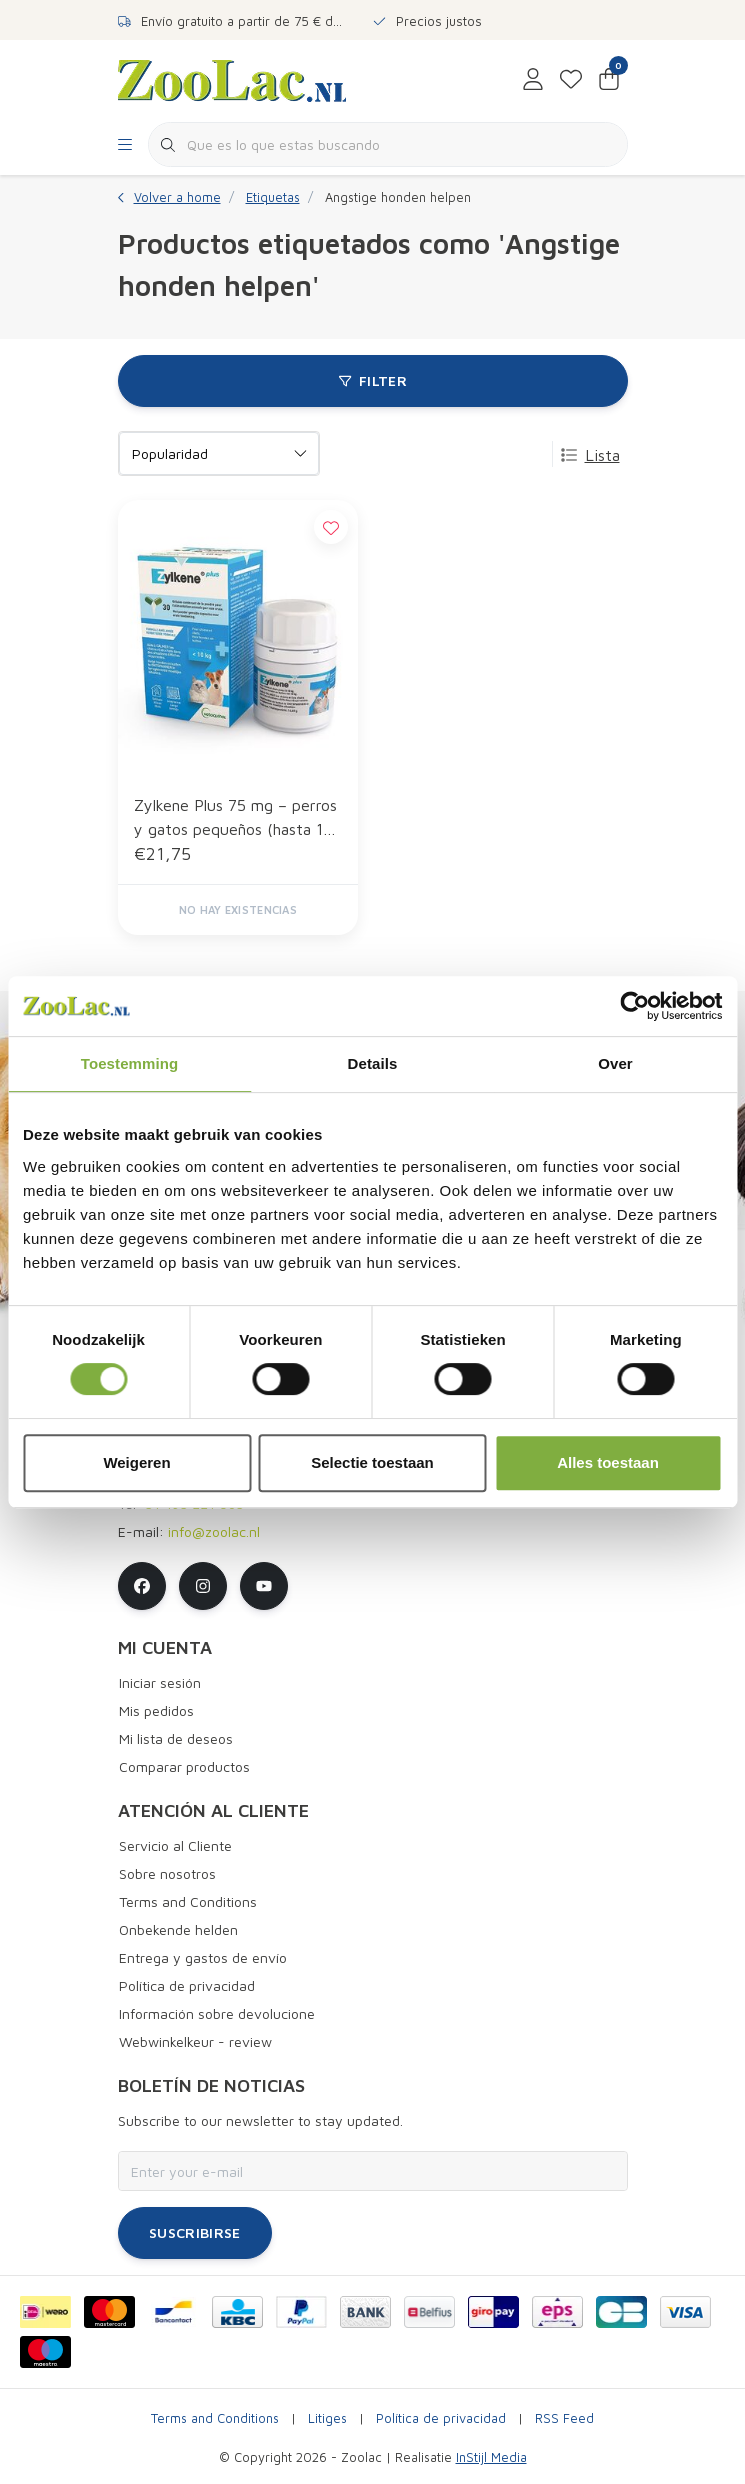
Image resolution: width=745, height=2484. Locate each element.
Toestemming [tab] (130, 1063)
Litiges (327, 2418)
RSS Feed (564, 2418)
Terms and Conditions (215, 2418)
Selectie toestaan (372, 1462)
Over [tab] (615, 1063)
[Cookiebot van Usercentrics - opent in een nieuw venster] (634, 1006)
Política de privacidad (441, 2418)
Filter (372, 380)
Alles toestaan (608, 1462)
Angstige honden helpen (398, 197)
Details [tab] (373, 1063)
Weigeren (136, 1462)
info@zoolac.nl (214, 1531)
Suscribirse (195, 2232)
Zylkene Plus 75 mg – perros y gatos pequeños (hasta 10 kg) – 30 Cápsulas (235, 818)
